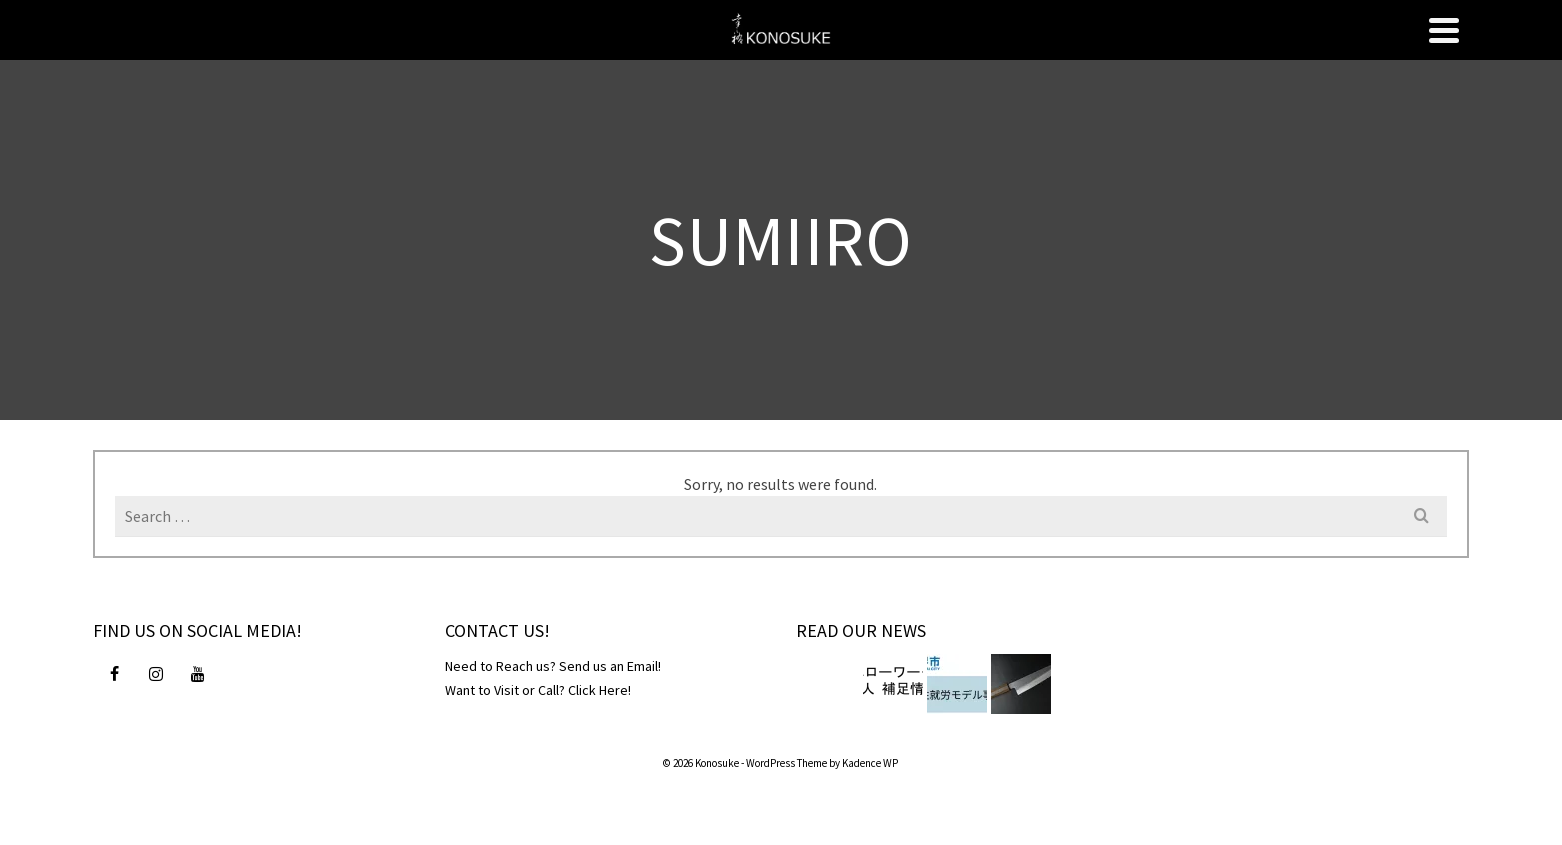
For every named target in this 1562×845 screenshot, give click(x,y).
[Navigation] (1444, 30)
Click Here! (599, 690)
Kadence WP (870, 763)
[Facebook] (114, 673)
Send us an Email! (610, 666)
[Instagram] (156, 673)
